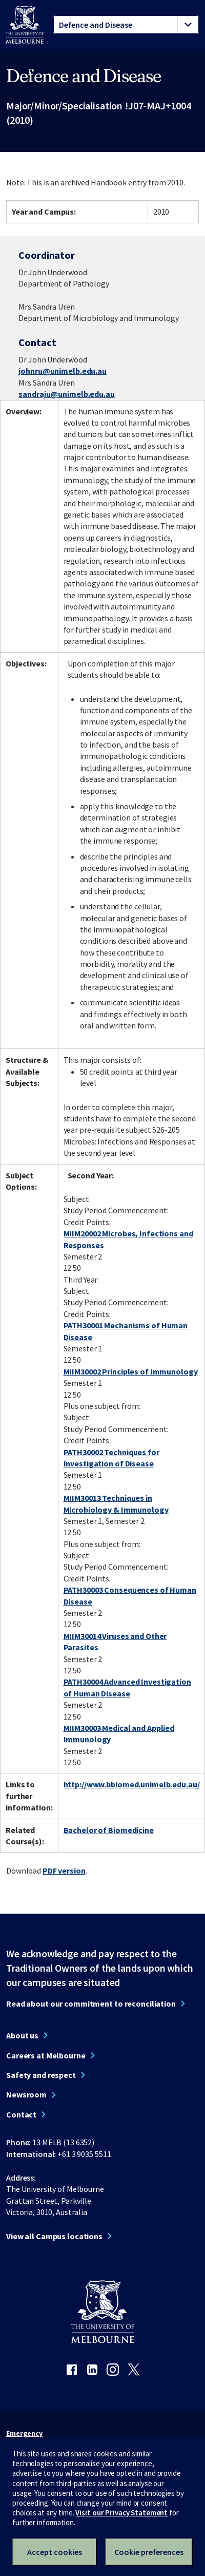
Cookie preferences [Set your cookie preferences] (148, 2552)
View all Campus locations (54, 2236)
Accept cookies (54, 2552)
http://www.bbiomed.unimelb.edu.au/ (132, 1784)
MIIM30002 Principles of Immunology (131, 1371)
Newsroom (26, 2094)
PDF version (64, 1870)
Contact (21, 2114)
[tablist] (126, 24)
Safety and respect (41, 2075)
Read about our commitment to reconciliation (91, 2003)
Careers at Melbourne (46, 2055)
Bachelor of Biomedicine (109, 1830)
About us (22, 2035)
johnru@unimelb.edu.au (62, 371)
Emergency (24, 2433)
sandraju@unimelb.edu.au (66, 394)
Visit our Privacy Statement (121, 2512)
